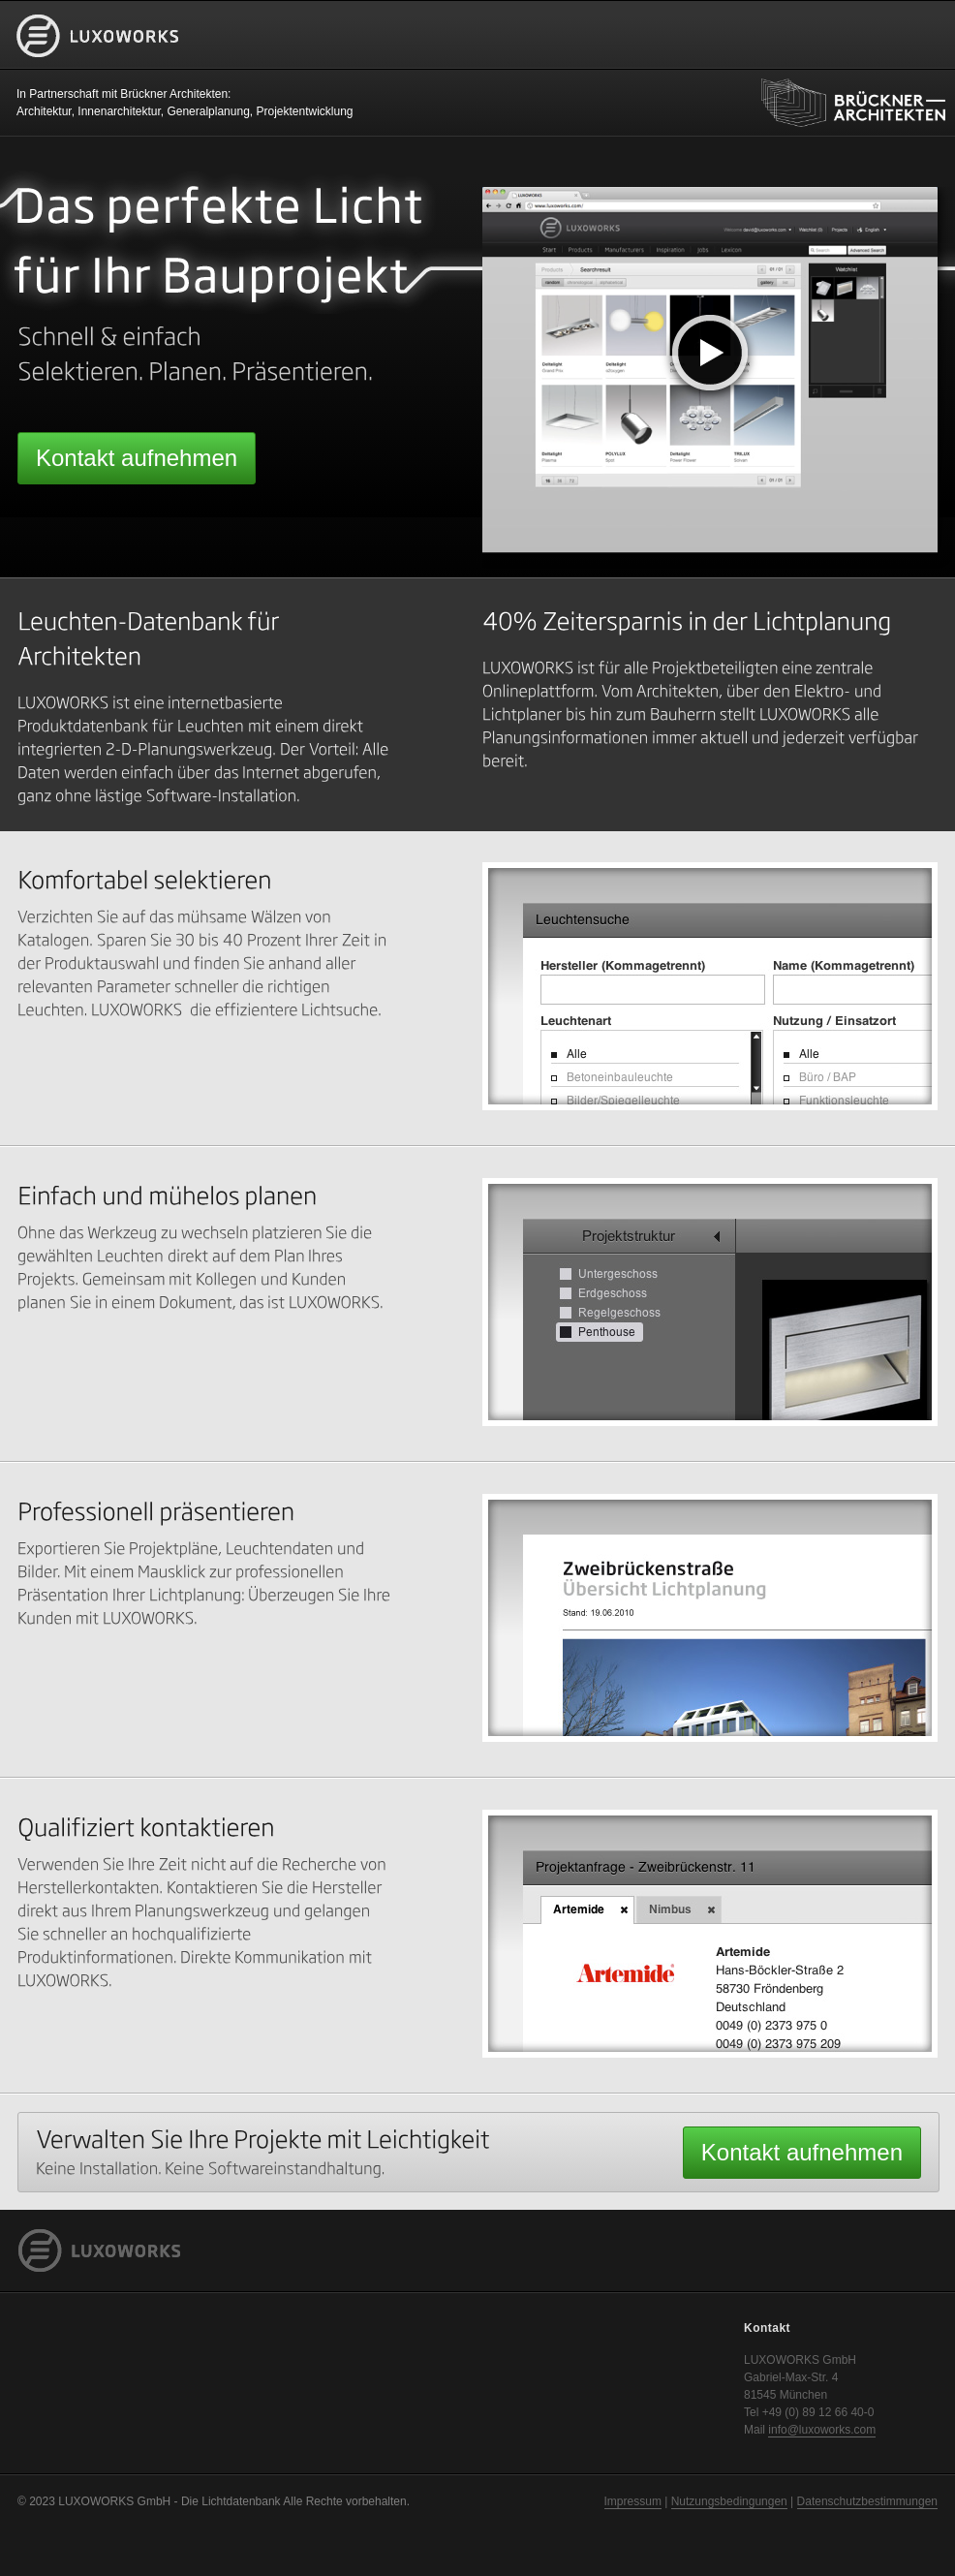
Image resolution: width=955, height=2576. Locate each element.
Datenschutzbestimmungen (867, 2501)
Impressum (633, 2501)
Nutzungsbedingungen (729, 2501)
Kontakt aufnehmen (136, 458)
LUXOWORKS (98, 66)
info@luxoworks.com (822, 2429)
